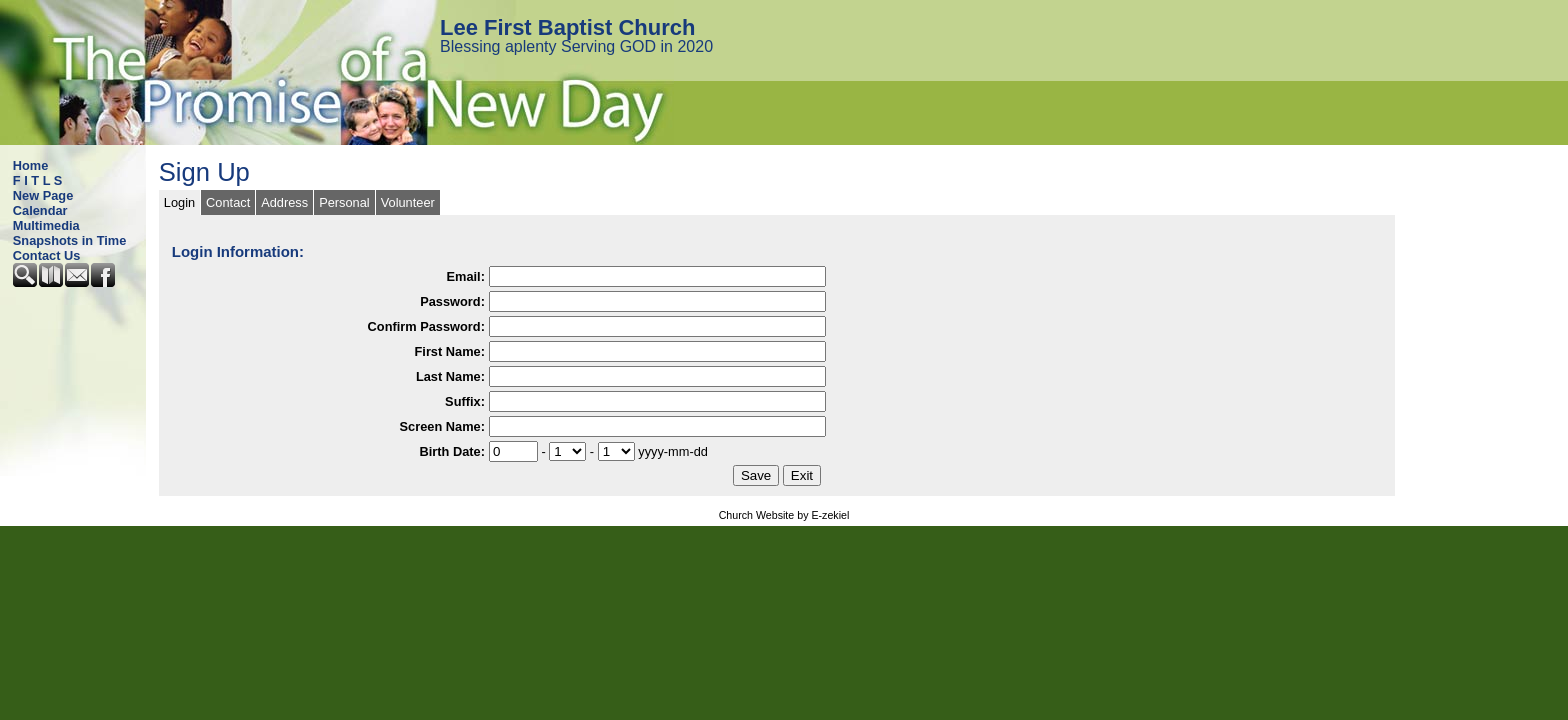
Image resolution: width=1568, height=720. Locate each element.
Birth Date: (452, 451)
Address (284, 202)
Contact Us (47, 255)
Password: (452, 301)
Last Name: (450, 376)
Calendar (40, 210)
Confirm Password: (426, 326)
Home (31, 165)
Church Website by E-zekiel (784, 515)
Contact (228, 202)
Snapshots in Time (70, 240)
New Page (43, 195)
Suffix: (465, 401)
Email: (466, 276)
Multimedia (46, 225)
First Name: (450, 351)
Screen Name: (442, 426)
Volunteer (408, 202)
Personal (344, 202)
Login (179, 202)
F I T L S (38, 180)
